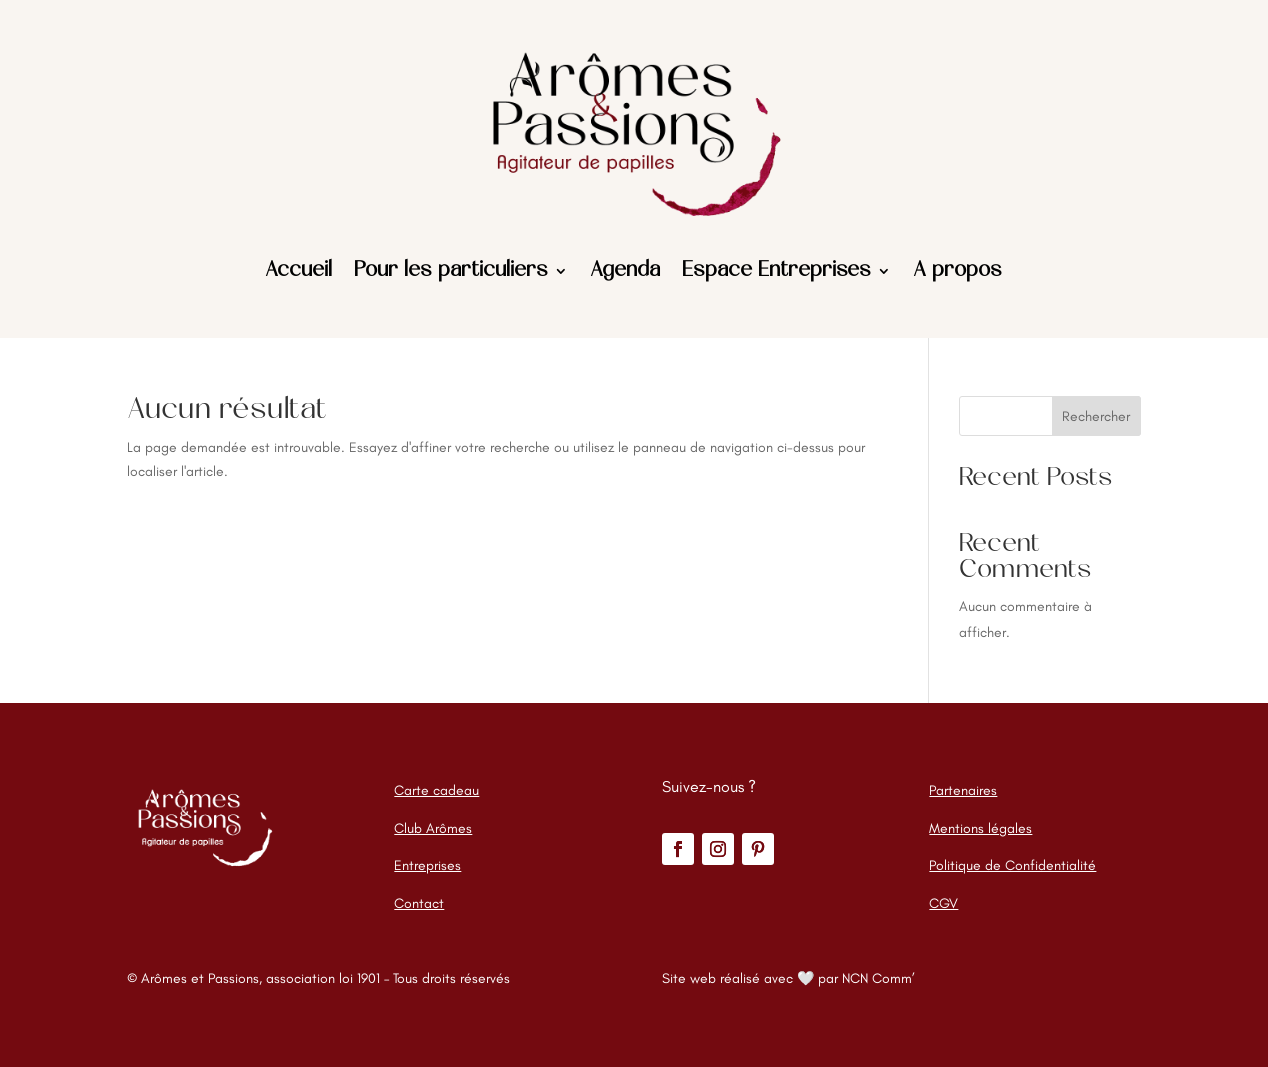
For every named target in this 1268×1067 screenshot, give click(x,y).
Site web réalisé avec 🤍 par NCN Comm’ (788, 978)
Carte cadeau (436, 790)
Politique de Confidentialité (1012, 865)
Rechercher (1096, 416)
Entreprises (427, 865)
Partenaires (963, 790)
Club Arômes (433, 828)
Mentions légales (980, 828)
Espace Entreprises (776, 271)
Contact (419, 903)
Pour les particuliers (451, 271)
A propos (957, 271)
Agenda (625, 271)
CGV (943, 903)
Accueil (298, 271)
